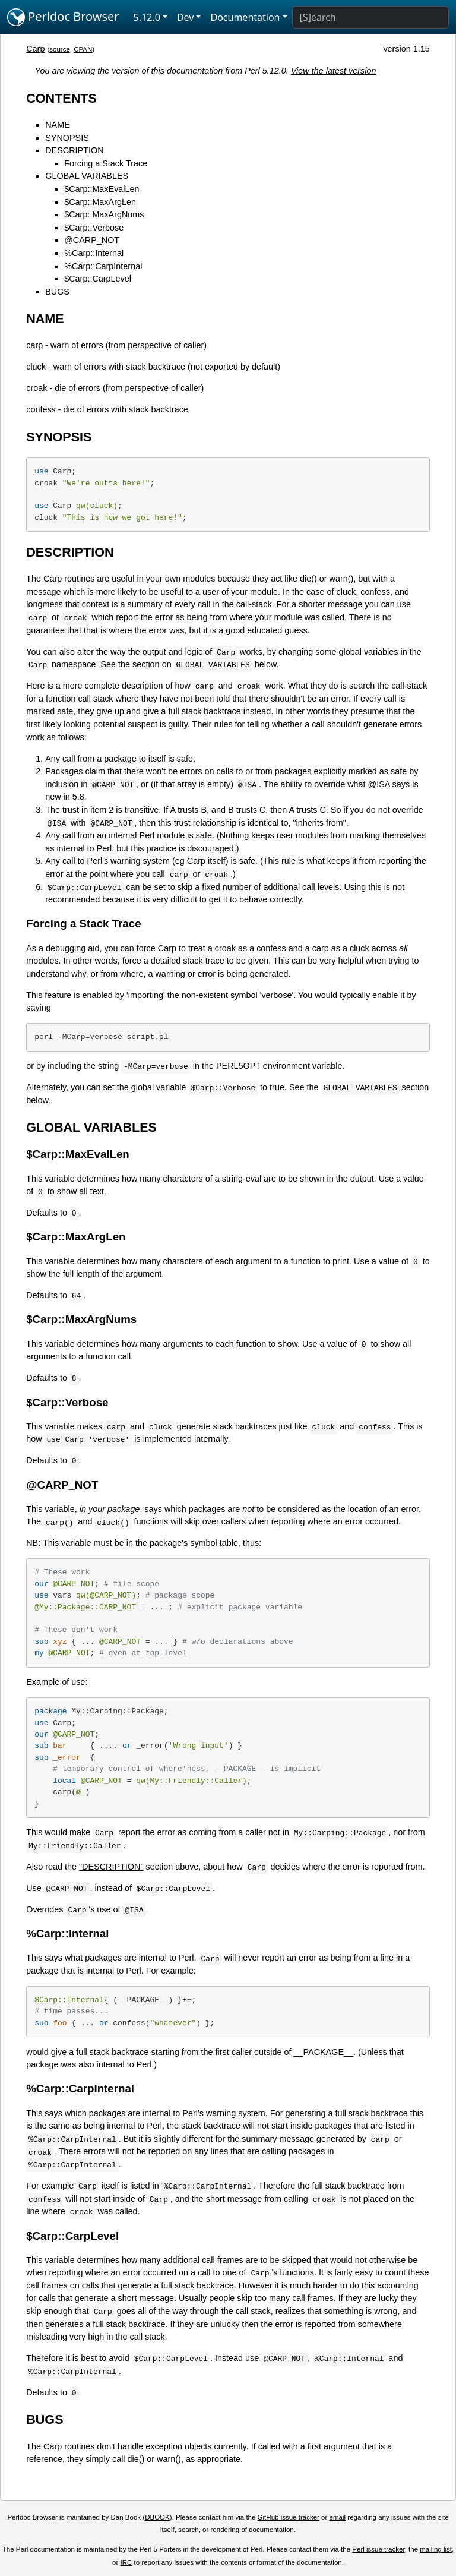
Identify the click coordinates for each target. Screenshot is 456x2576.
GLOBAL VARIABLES (86, 176)
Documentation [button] (245, 17)
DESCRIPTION (74, 150)
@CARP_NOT (91, 240)
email (338, 2517)
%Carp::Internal (94, 253)
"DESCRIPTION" (111, 1866)
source (59, 49)
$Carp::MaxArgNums (104, 214)
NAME (57, 125)
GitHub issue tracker (288, 2517)
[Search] (370, 17)
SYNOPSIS (67, 138)
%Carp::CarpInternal (103, 266)
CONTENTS (61, 98)
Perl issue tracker (378, 2549)
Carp (35, 48)
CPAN (83, 49)
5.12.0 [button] (147, 17)
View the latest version (333, 70)
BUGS (57, 291)
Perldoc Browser (63, 17)
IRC (126, 2562)
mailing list (436, 2549)
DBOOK (157, 2517)
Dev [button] (185, 17)
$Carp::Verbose (94, 227)
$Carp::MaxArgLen (100, 202)
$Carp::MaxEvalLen (101, 189)
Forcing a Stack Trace (105, 163)
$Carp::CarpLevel (97, 278)
